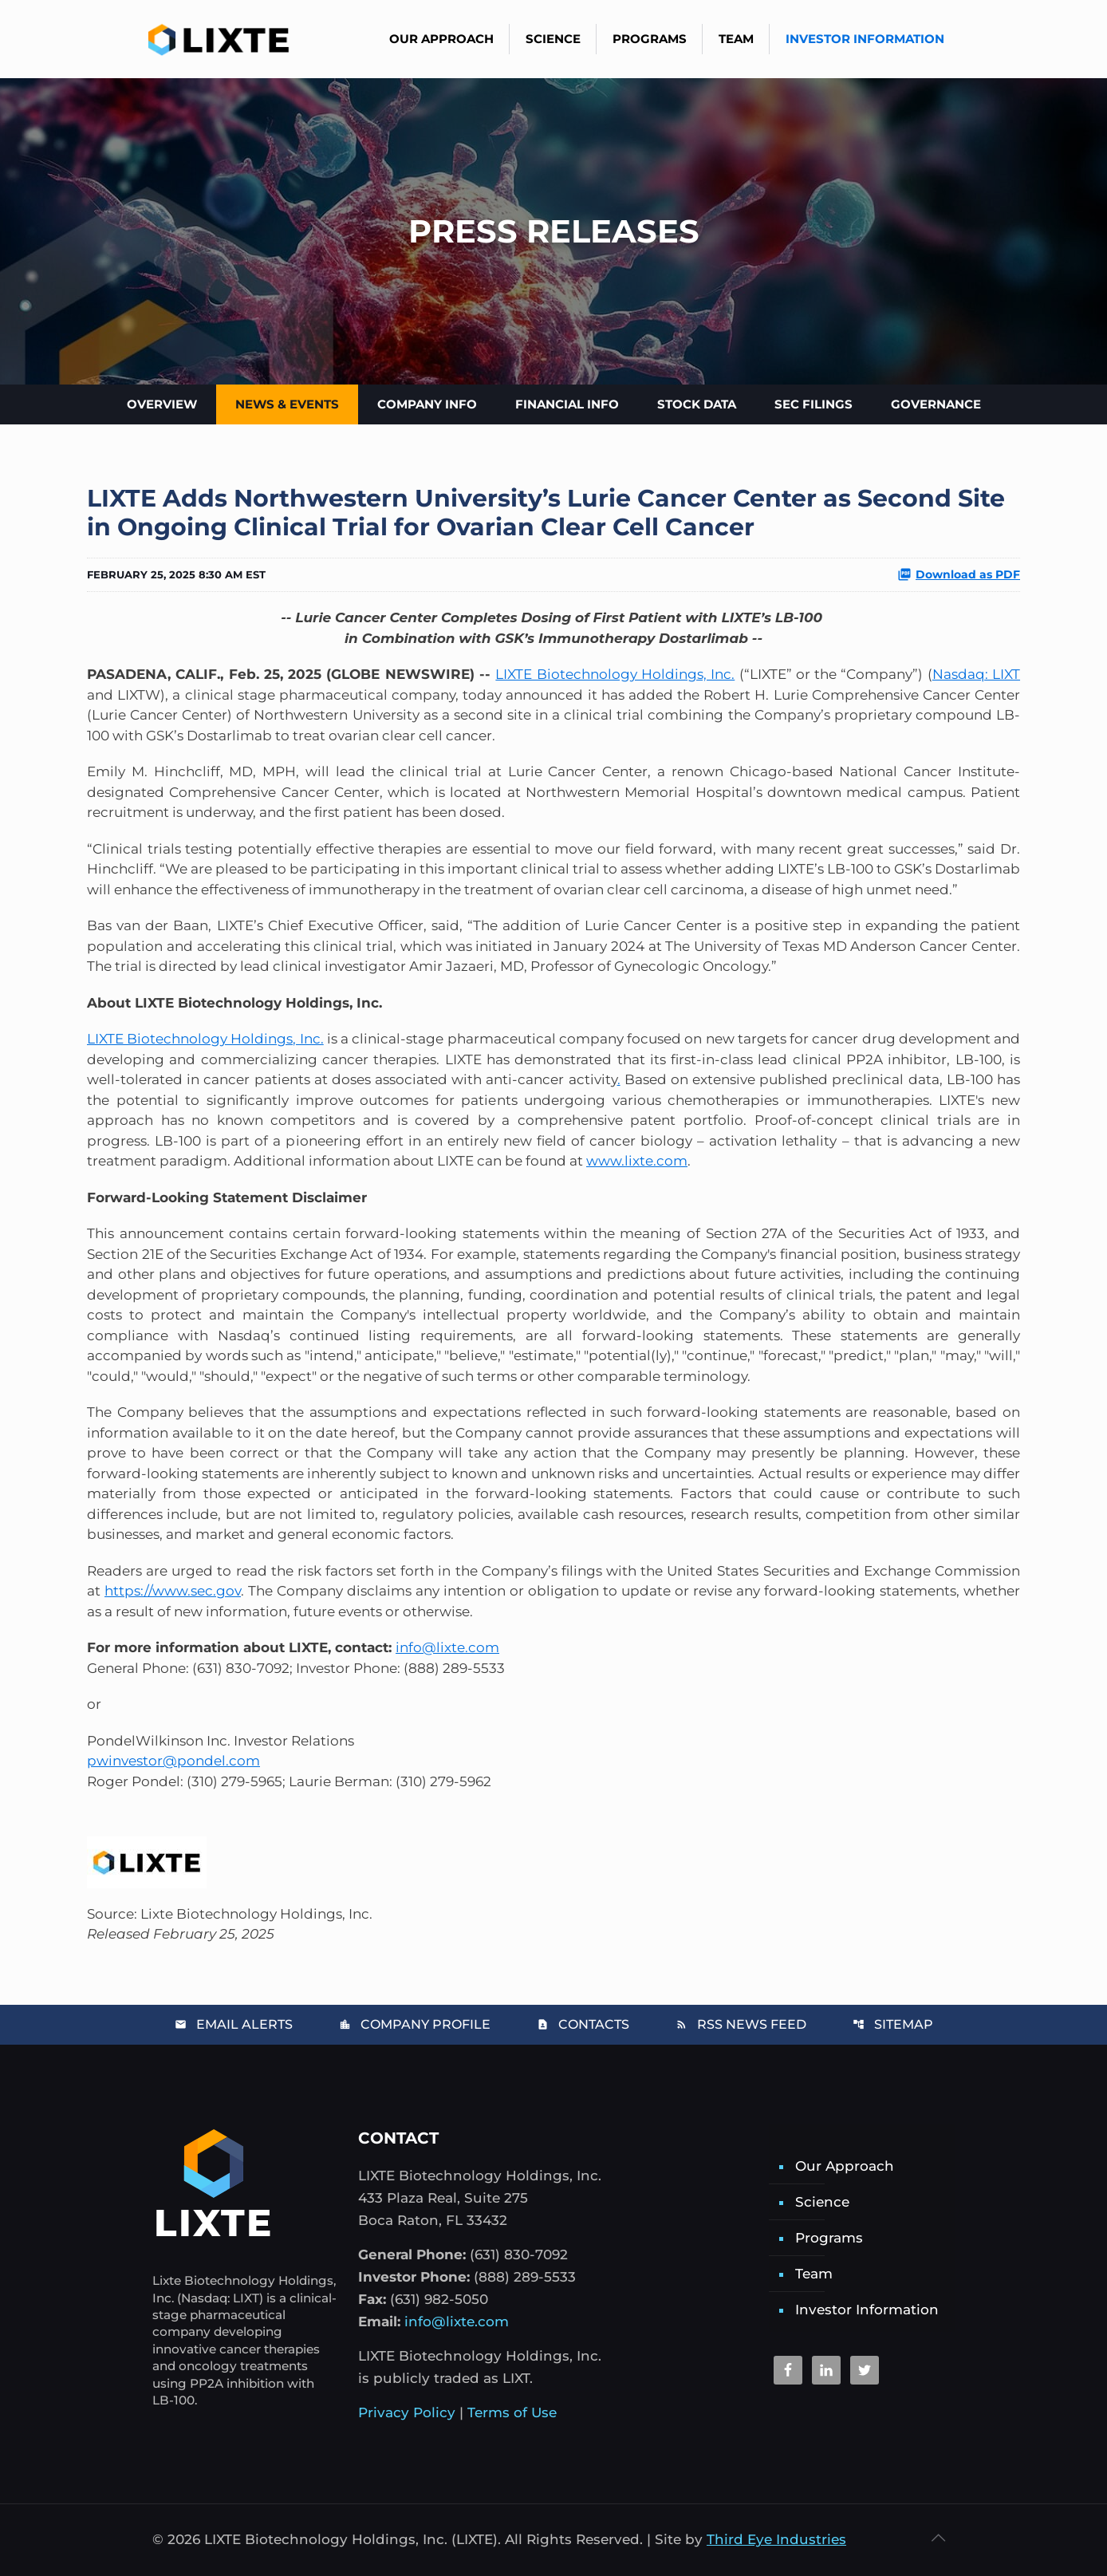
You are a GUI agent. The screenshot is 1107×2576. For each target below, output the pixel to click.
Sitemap (893, 2024)
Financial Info (567, 404)
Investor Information (867, 2310)
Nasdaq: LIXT (976, 674)
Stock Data (696, 404)
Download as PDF (958, 574)
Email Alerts (234, 2024)
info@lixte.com (447, 1647)
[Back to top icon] (938, 2537)
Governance (936, 404)
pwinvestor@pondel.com (173, 1761)
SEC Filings (813, 404)
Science (822, 2202)
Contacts (583, 2024)
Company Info (427, 404)
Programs (829, 2238)
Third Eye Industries (776, 2539)
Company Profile (414, 2024)
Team (814, 2274)
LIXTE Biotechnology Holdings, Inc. (615, 674)
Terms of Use (512, 2412)
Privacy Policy (406, 2412)
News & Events (287, 404)
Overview (162, 404)
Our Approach (844, 2166)
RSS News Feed (741, 2024)
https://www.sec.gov (172, 1591)
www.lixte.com (636, 1161)
